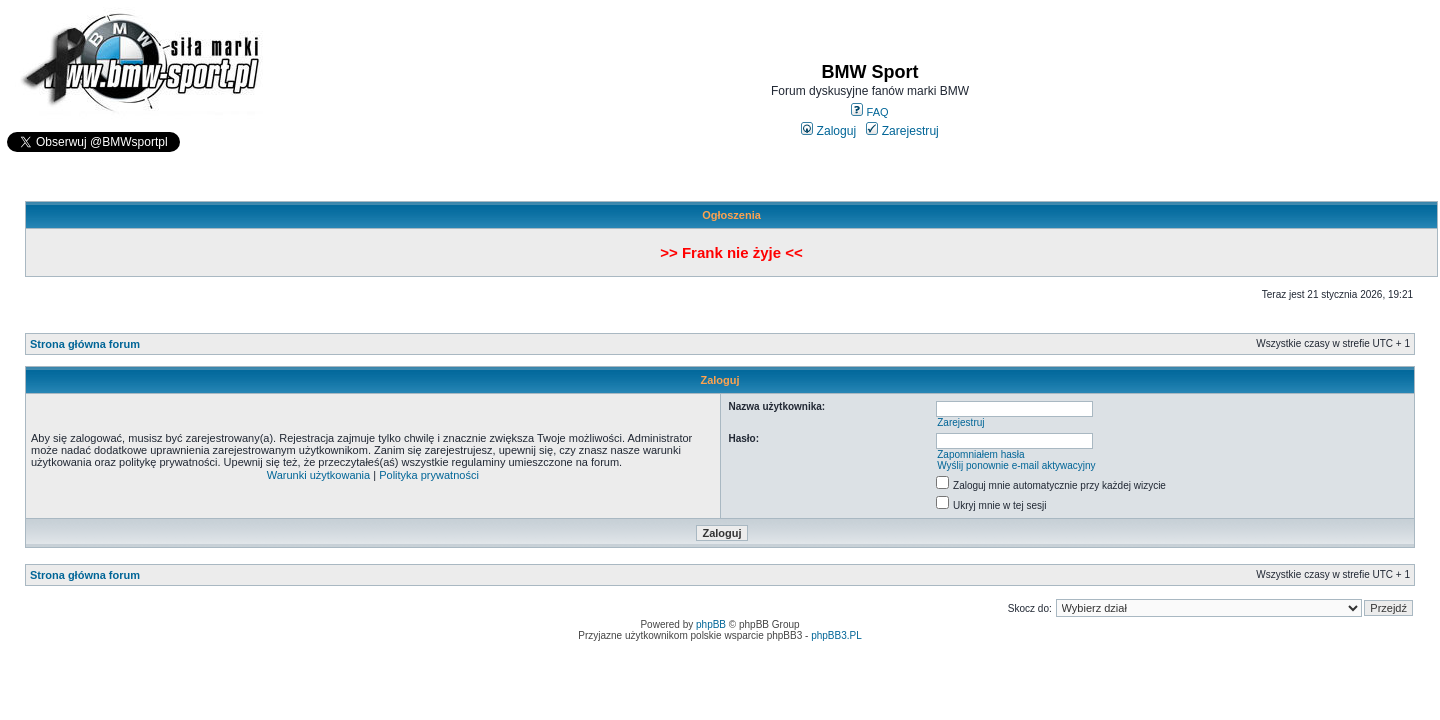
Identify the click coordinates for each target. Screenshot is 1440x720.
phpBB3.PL (836, 635)
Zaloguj (828, 131)
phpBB (711, 624)
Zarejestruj (902, 131)
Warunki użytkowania (319, 475)
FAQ (869, 112)
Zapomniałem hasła (980, 454)
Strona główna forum (85, 344)
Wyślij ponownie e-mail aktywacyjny (1016, 465)
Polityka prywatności (429, 475)
